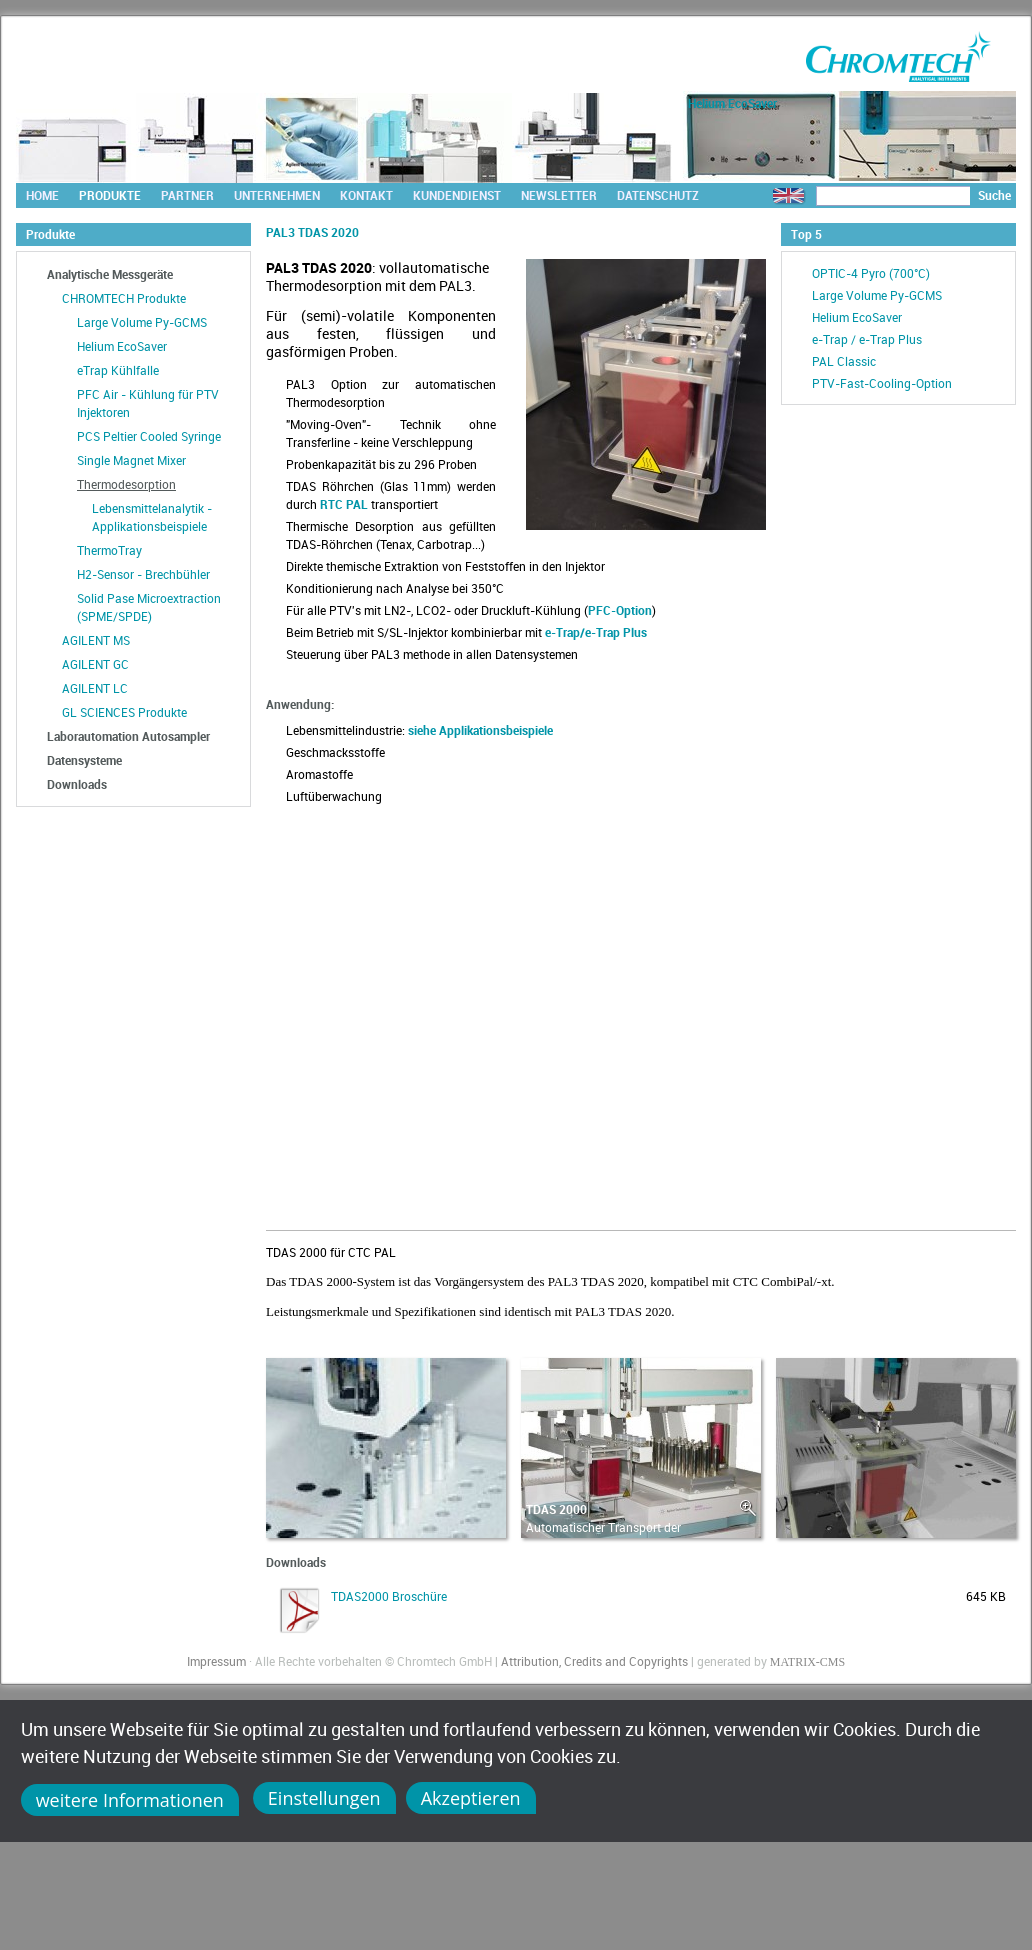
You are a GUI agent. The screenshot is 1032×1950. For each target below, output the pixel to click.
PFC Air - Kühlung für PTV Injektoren (148, 403)
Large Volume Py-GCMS (142, 322)
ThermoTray (109, 550)
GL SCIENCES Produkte (124, 712)
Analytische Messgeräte (110, 274)
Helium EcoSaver (122, 346)
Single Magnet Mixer (131, 460)
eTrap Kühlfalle (118, 370)
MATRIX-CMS (807, 1662)
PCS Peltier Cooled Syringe (149, 436)
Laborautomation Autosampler (128, 736)
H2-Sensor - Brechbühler (143, 574)
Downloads (77, 784)
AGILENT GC (95, 664)
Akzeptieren (471, 1798)
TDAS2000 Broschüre (389, 1596)
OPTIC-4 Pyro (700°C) (871, 273)
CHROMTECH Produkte (124, 298)
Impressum (216, 1661)
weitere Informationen (130, 1800)
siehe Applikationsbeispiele (480, 730)
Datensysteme (84, 760)
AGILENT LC (95, 688)
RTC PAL (344, 504)
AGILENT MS (96, 640)
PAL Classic (844, 361)
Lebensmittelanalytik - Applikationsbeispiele (152, 517)
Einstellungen (324, 1798)
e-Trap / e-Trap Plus (867, 339)
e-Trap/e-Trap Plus (596, 632)
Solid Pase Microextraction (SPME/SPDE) (149, 607)
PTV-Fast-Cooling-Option (882, 383)
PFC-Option (620, 610)
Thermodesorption (126, 484)
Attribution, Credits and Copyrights (594, 1661)
